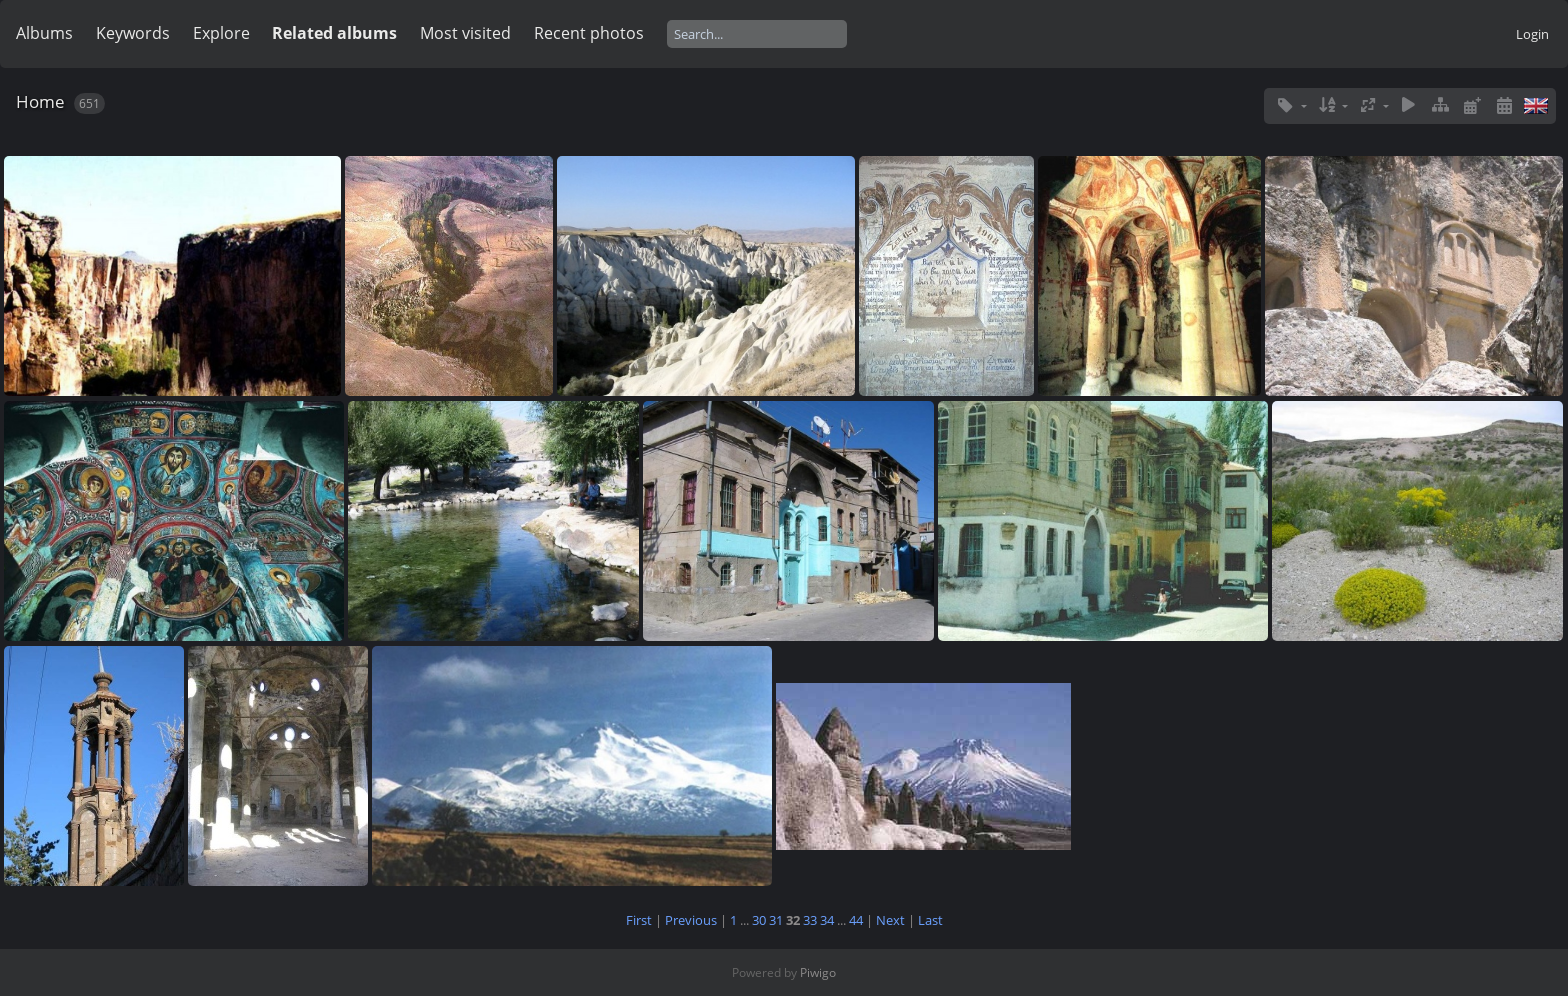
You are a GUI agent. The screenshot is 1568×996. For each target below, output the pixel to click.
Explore (221, 33)
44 (856, 920)
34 (827, 920)
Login (1532, 34)
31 (776, 920)
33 (810, 920)
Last (930, 920)
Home (40, 101)
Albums (44, 33)
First (639, 920)
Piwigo (818, 972)
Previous (691, 920)
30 (759, 920)
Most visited (465, 33)
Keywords (133, 33)
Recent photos (589, 33)
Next (890, 920)
